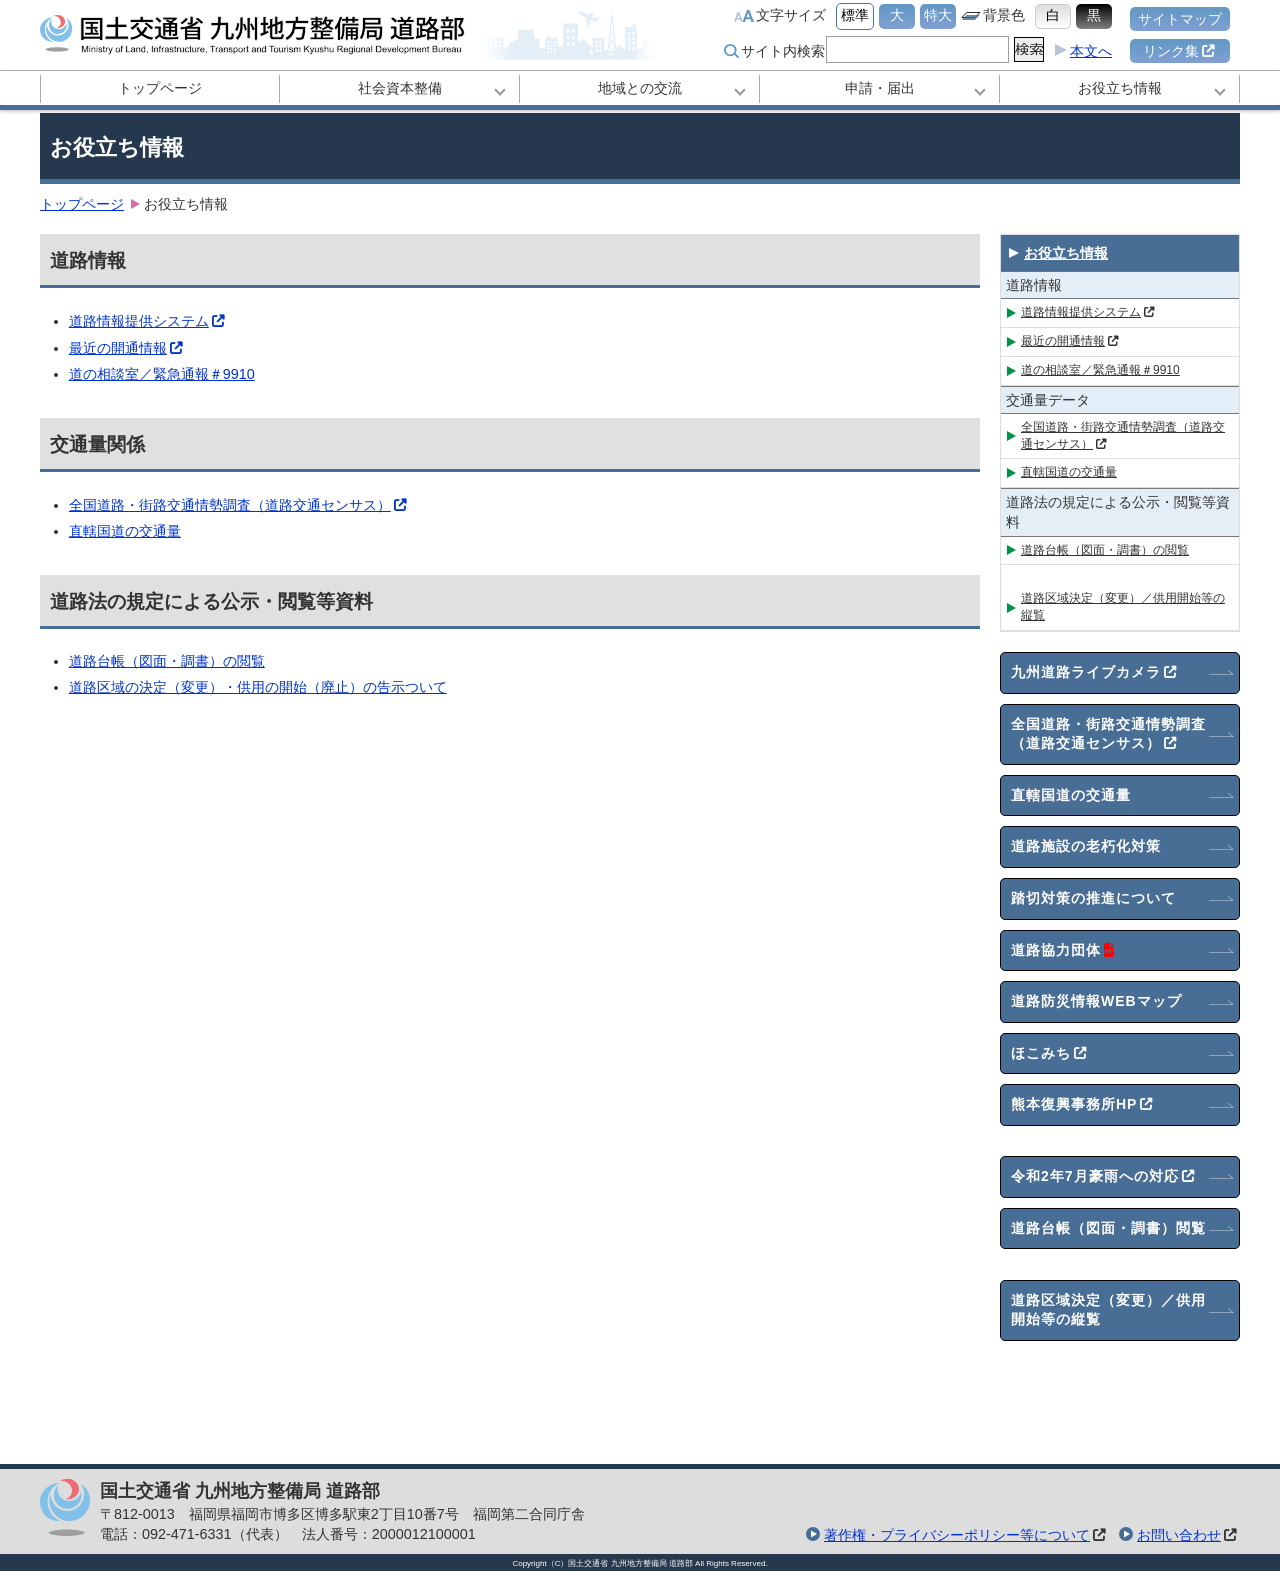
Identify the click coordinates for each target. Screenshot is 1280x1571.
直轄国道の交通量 (125, 531)
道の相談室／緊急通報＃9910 (162, 374)
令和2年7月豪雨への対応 (1103, 1177)
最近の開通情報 (126, 348)
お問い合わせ (1179, 1535)
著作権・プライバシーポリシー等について (957, 1535)
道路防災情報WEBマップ (1096, 1001)
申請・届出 (880, 88)
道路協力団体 (1063, 951)
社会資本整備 (400, 88)
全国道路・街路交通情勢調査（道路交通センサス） (238, 505)
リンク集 (1179, 51)
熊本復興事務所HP (1082, 1105)
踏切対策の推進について (1093, 898)
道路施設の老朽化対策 (1086, 846)
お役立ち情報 (1120, 88)
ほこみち (1049, 1054)
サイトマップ (1180, 19)
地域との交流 (640, 88)
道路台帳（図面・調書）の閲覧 (167, 661)
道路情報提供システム (147, 321)
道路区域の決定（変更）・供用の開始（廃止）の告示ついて (258, 687)
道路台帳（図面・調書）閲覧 (1108, 1228)
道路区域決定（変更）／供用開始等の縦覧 (1123, 606)
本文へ (1091, 51)
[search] (915, 49)
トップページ (160, 88)
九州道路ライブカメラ (1094, 673)
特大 (938, 15)
